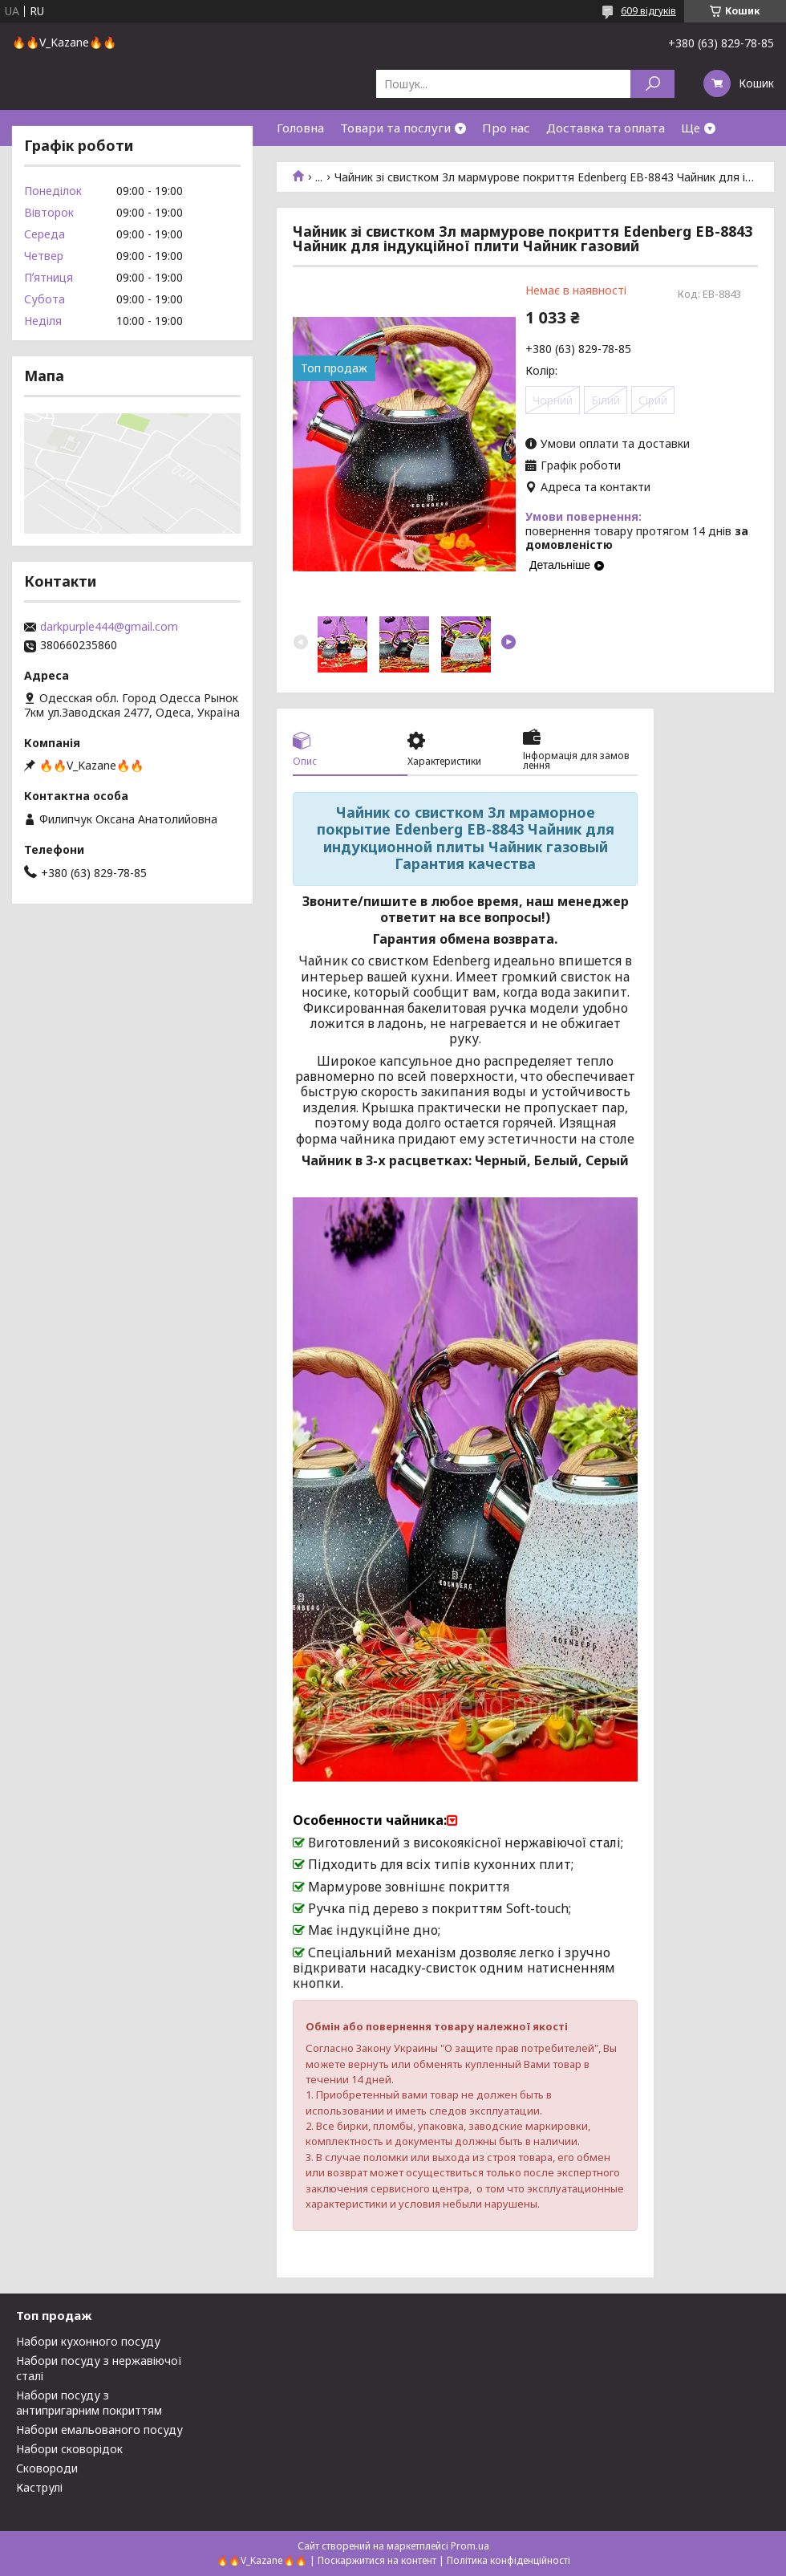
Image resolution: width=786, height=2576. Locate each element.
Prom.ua (470, 2546)
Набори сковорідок (69, 2448)
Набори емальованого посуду (99, 2429)
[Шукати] (652, 84)
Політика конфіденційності (508, 2560)
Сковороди (47, 2468)
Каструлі (39, 2487)
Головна (300, 128)
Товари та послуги (395, 128)
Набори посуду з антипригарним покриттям (89, 2402)
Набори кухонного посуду (88, 2341)
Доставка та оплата (605, 128)
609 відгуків (648, 11)
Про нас (506, 128)
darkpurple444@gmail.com (109, 627)
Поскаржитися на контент (377, 2560)
